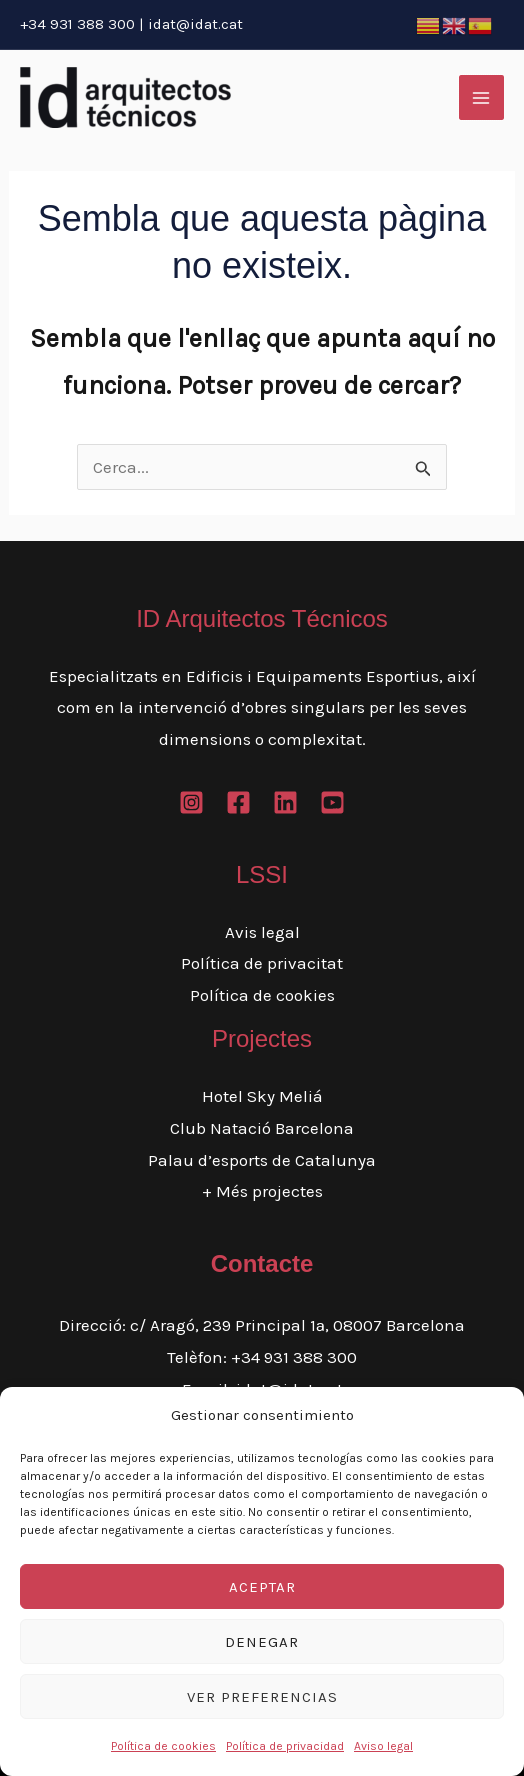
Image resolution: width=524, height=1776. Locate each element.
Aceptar (262, 1587)
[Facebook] (238, 802)
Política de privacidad (285, 1746)
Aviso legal (383, 1746)
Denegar (262, 1642)
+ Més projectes (262, 1191)
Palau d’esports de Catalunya (262, 1160)
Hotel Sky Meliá (262, 1096)
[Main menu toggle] (482, 98)
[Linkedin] (285, 802)
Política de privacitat (262, 963)
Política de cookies (163, 1746)
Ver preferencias (262, 1697)
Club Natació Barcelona (262, 1128)
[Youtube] (332, 802)
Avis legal (262, 932)
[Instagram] (191, 802)
